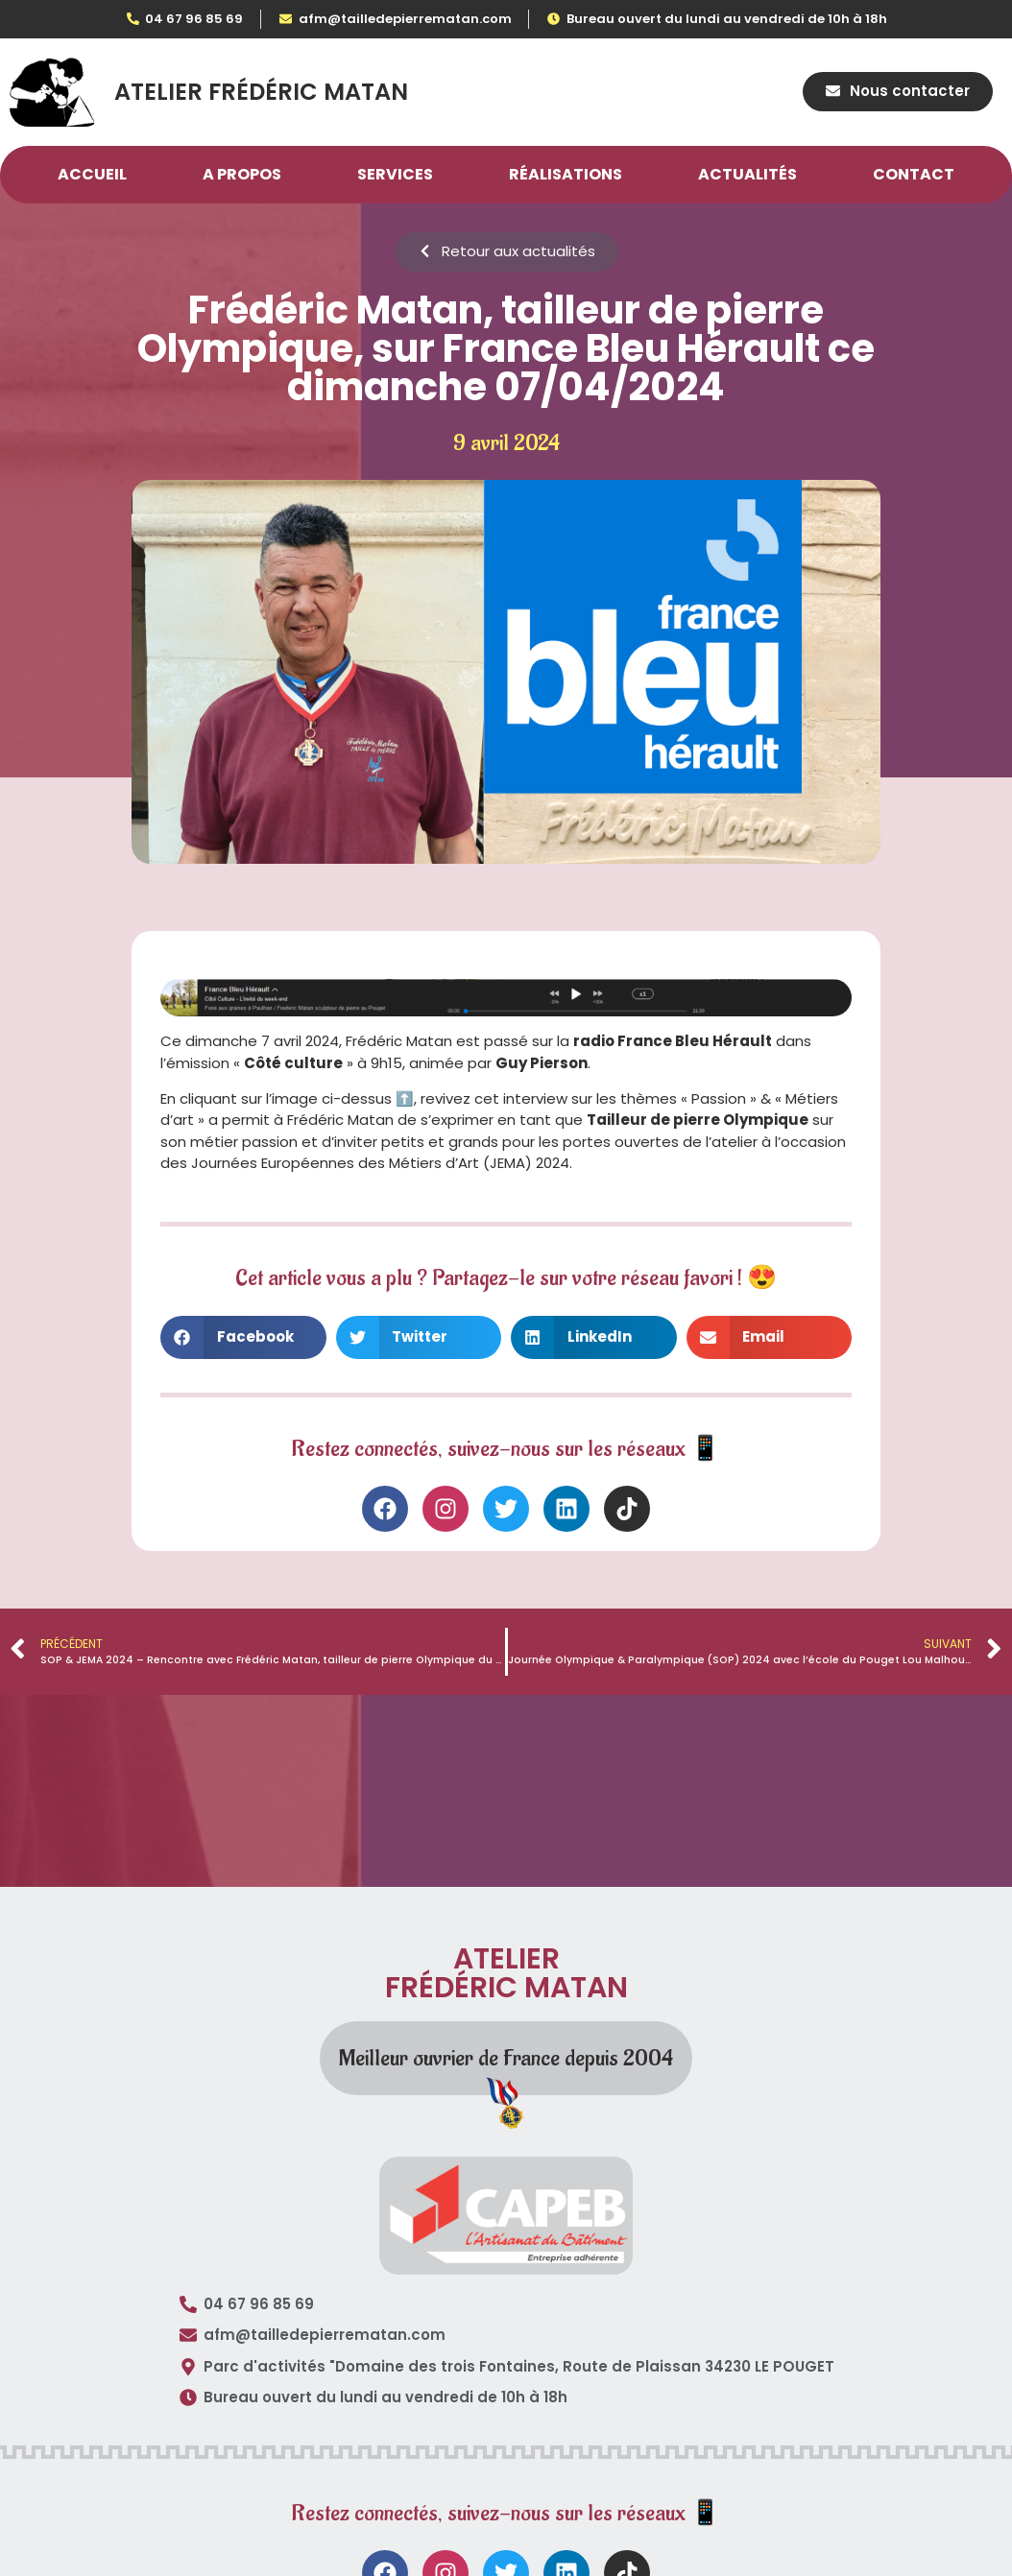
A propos (242, 174)
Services (395, 174)
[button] (243, 1337)
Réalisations (565, 174)
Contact (913, 174)
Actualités (747, 174)
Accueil (92, 174)
